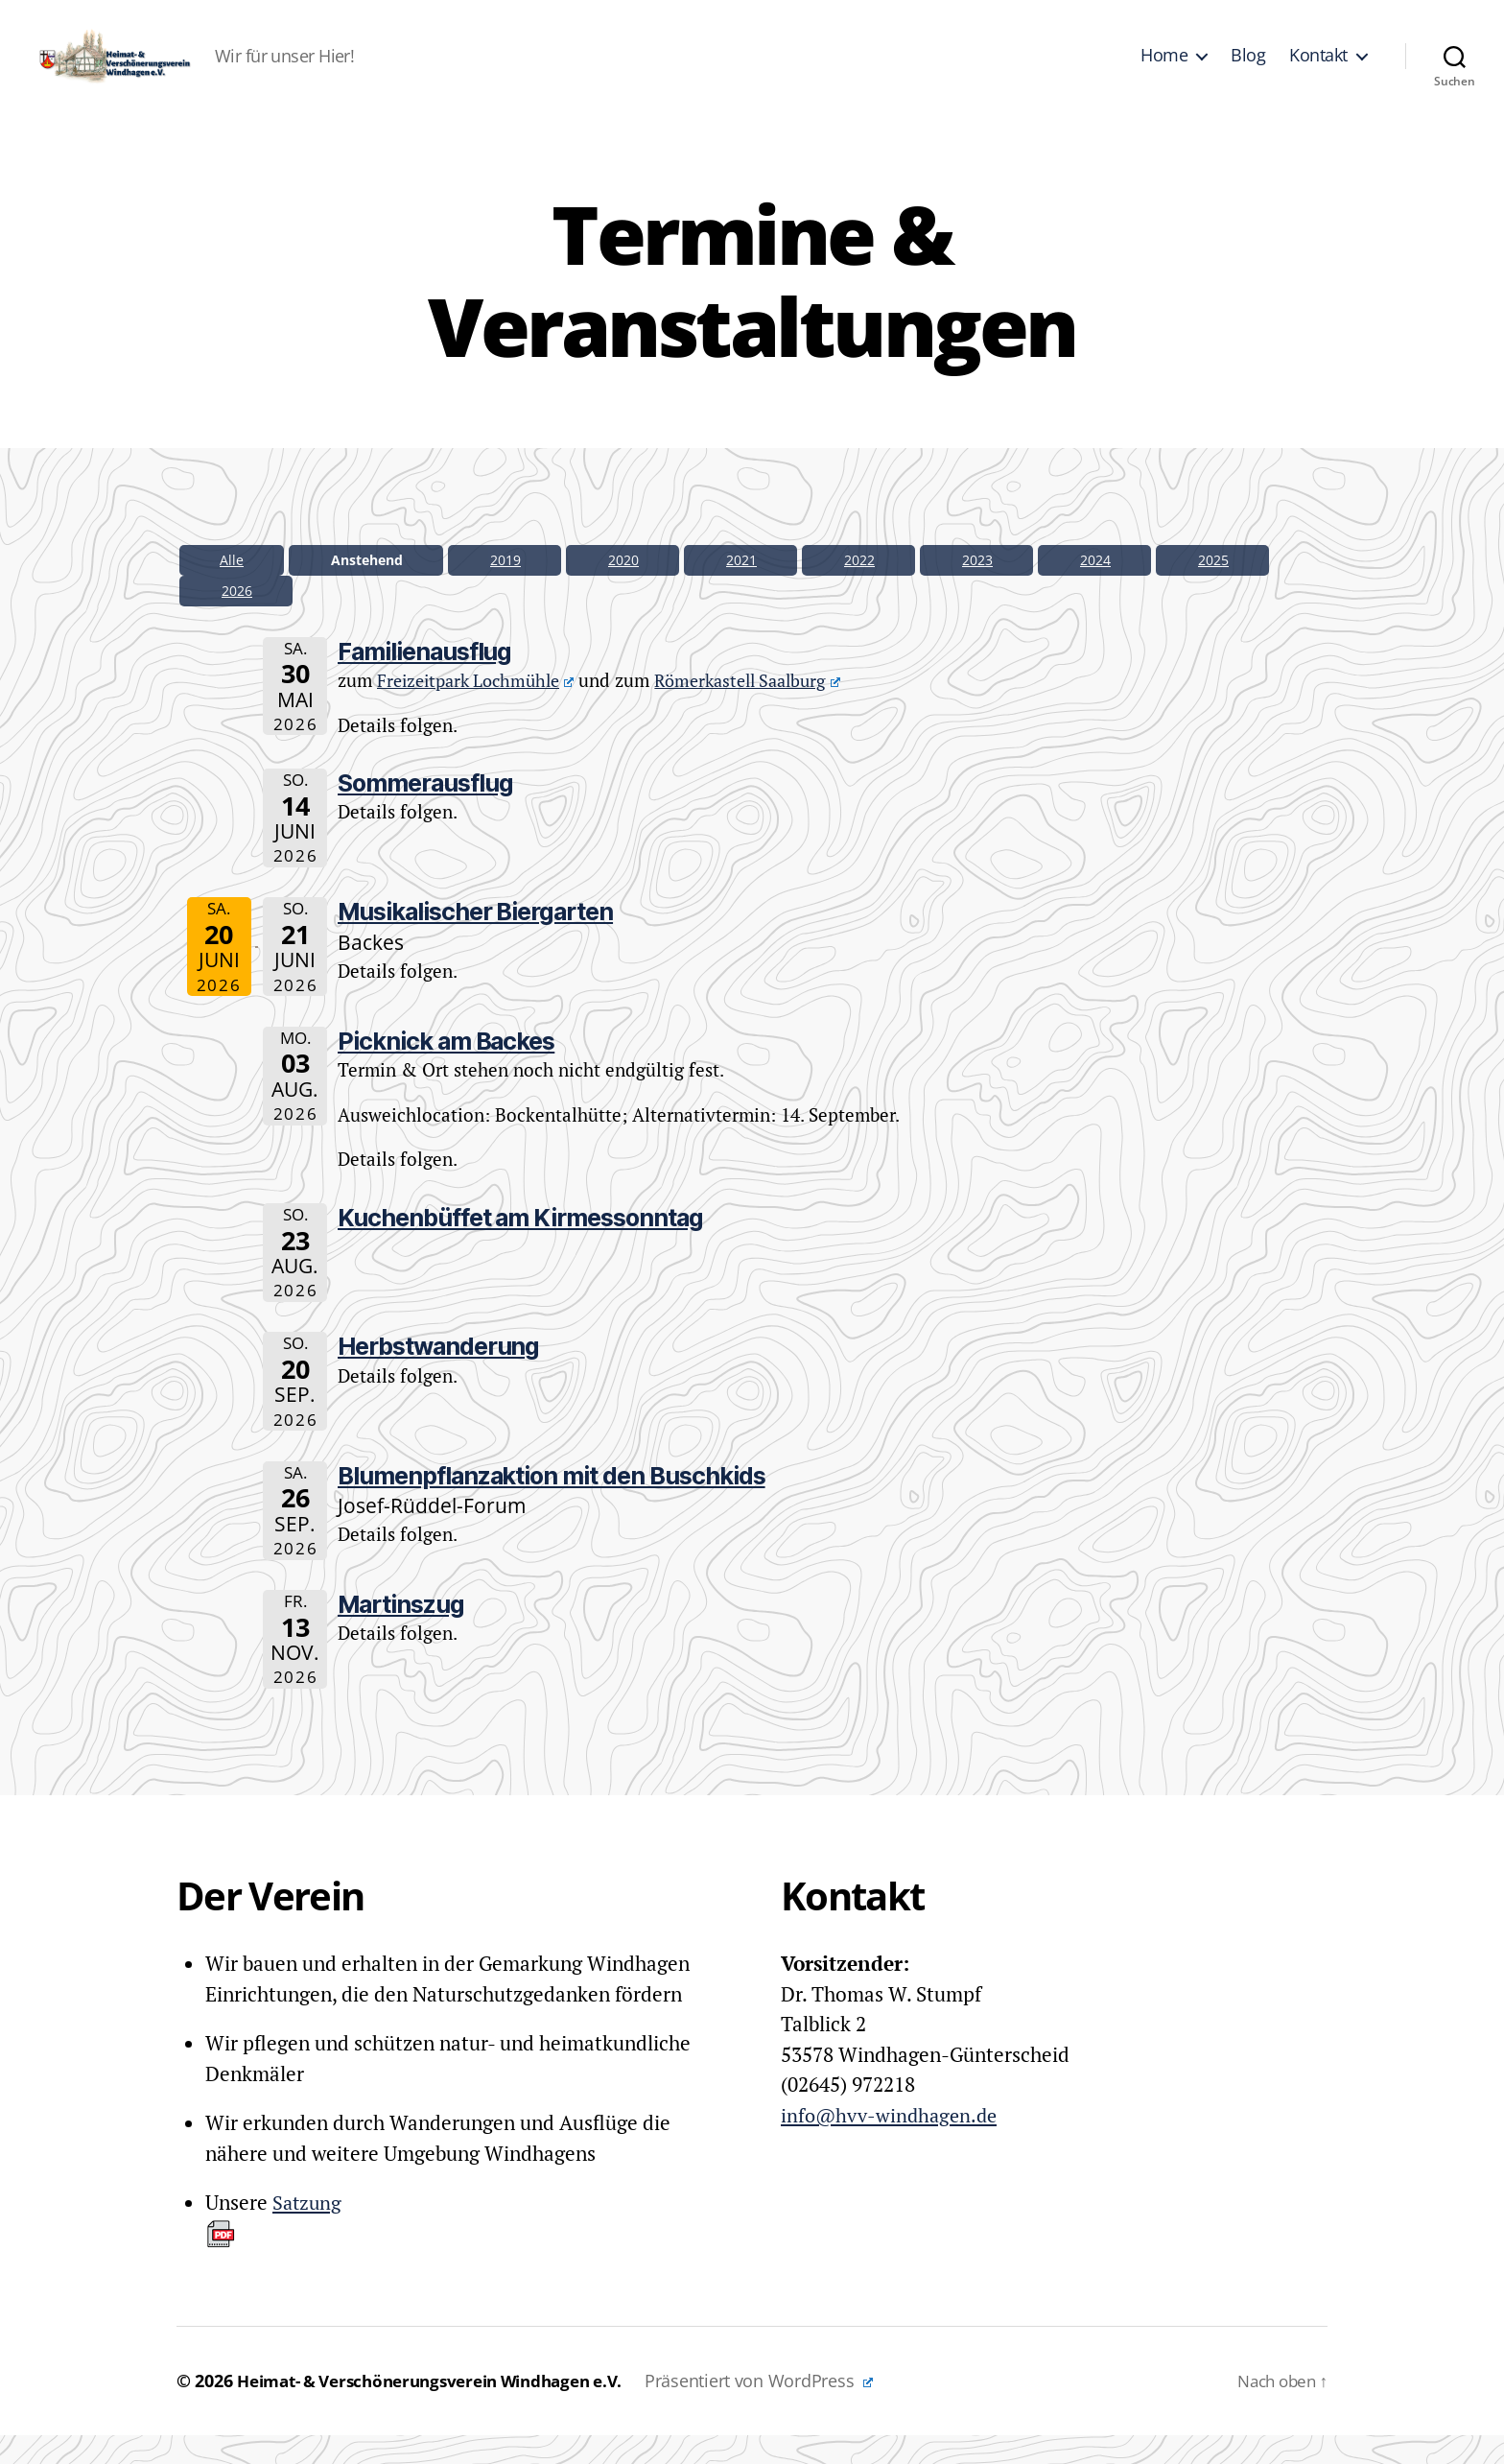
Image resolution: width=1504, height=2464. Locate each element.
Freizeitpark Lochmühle (482, 709)
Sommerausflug (425, 811)
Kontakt (1318, 70)
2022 (859, 589)
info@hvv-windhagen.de (893, 2143)
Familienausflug (424, 680)
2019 (505, 589)
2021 (741, 589)
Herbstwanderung (438, 1375)
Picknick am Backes (446, 1069)
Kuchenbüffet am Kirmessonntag (520, 1246)
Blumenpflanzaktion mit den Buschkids (551, 1504)
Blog (1248, 70)
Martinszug (401, 1633)
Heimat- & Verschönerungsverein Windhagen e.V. (445, 2409)
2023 (977, 589)
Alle (232, 589)
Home (1163, 70)
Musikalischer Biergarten (475, 940)
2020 (623, 589)
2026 (237, 619)
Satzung (274, 2247)
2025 (1213, 589)
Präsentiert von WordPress (791, 2409)
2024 (1095, 589)
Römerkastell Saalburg (767, 709)
